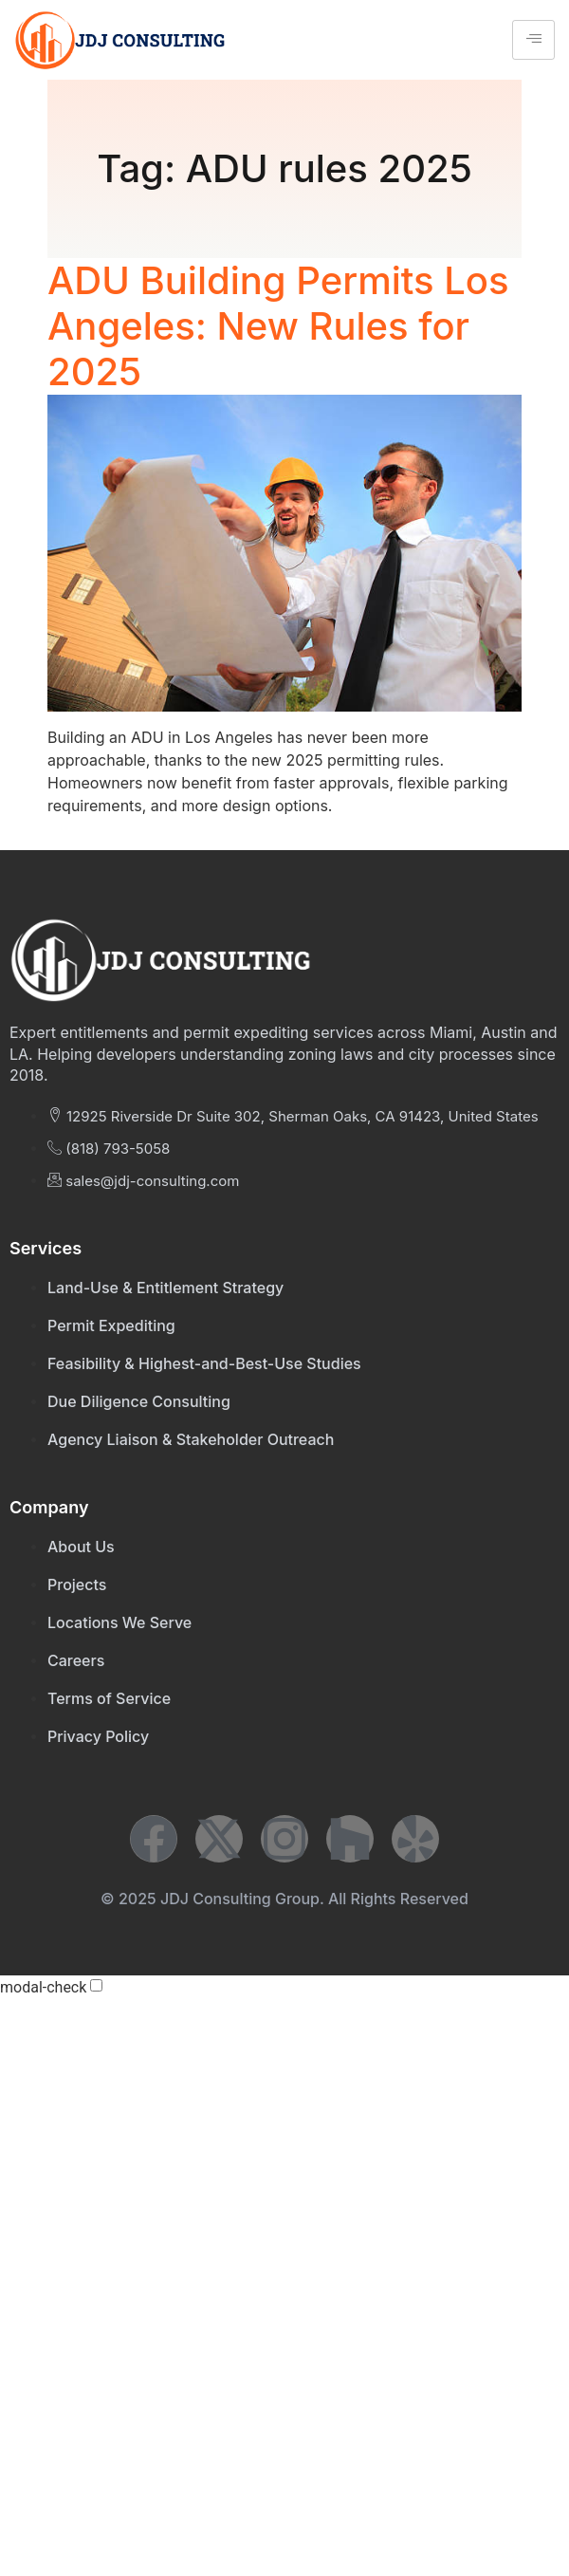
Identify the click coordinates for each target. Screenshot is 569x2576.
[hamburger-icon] (533, 40)
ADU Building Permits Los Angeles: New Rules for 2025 (278, 326)
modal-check (43, 1987)
